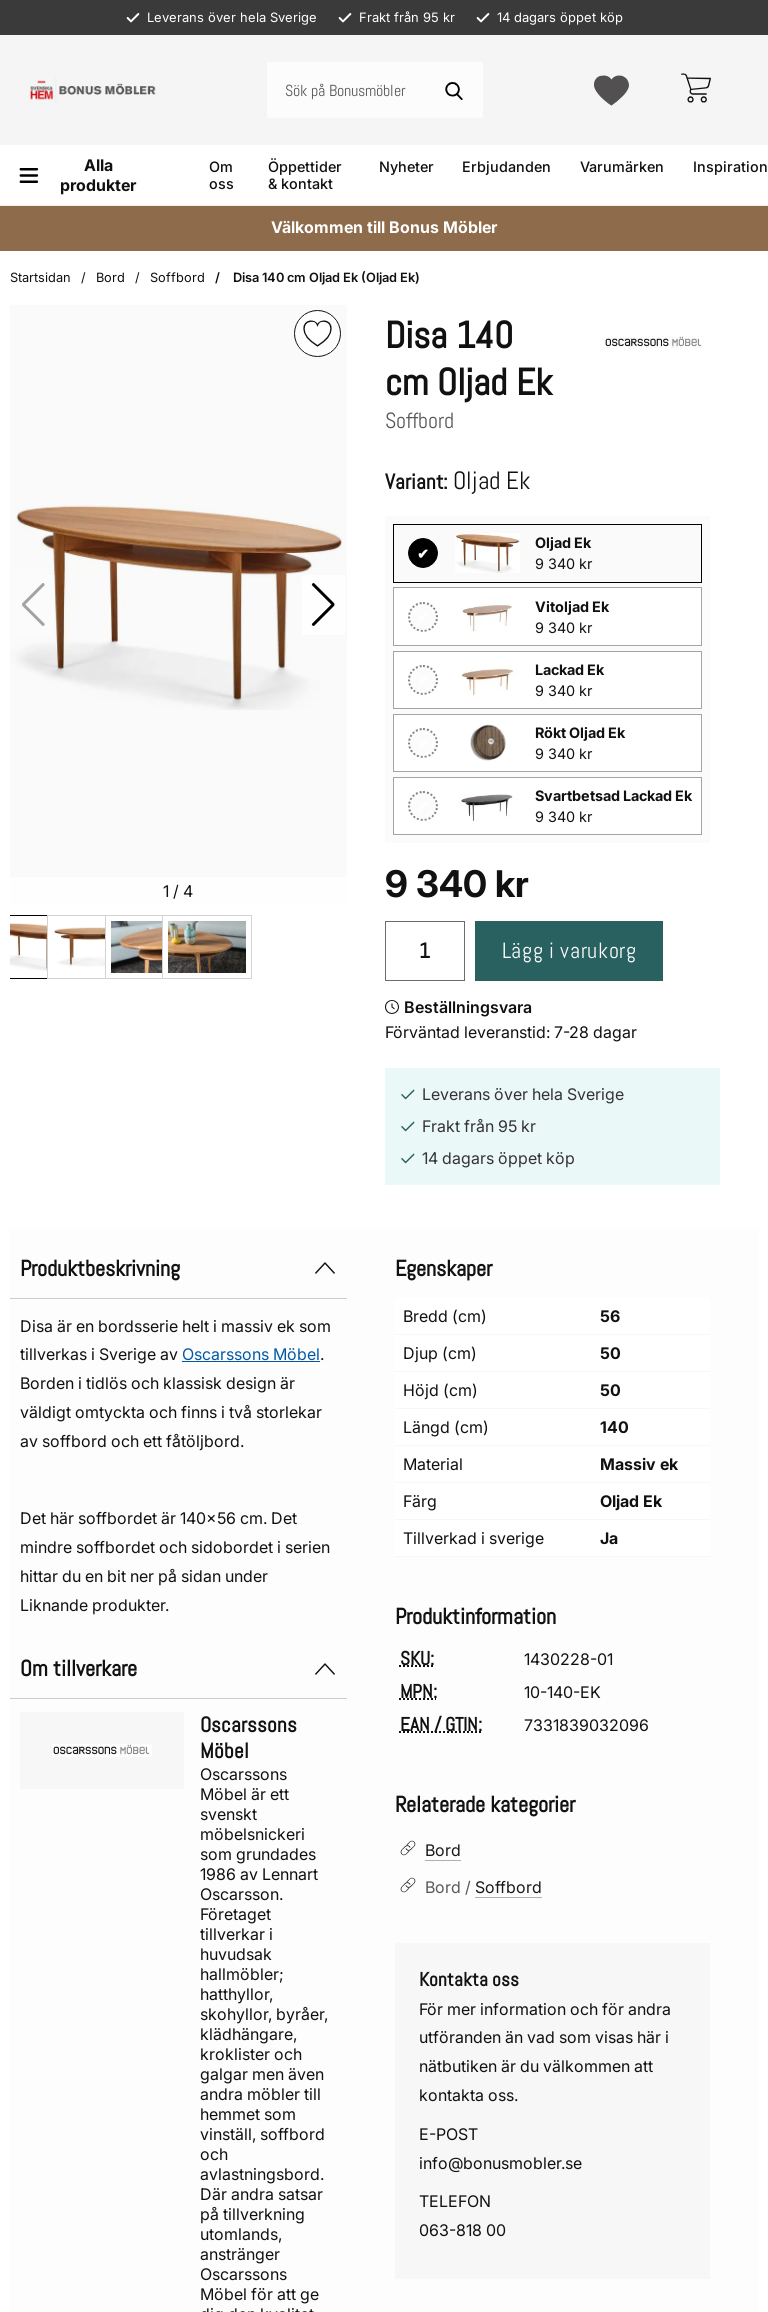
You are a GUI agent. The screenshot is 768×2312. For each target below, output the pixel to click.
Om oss (221, 175)
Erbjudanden (506, 166)
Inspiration (730, 166)
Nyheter (406, 166)
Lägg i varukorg (563, 952)
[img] (317, 333)
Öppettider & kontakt (305, 175)
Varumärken (622, 166)
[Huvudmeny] (82, 175)
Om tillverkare (178, 1669)
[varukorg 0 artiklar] (695, 90)
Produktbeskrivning (178, 1268)
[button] (323, 605)
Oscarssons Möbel (251, 1355)
